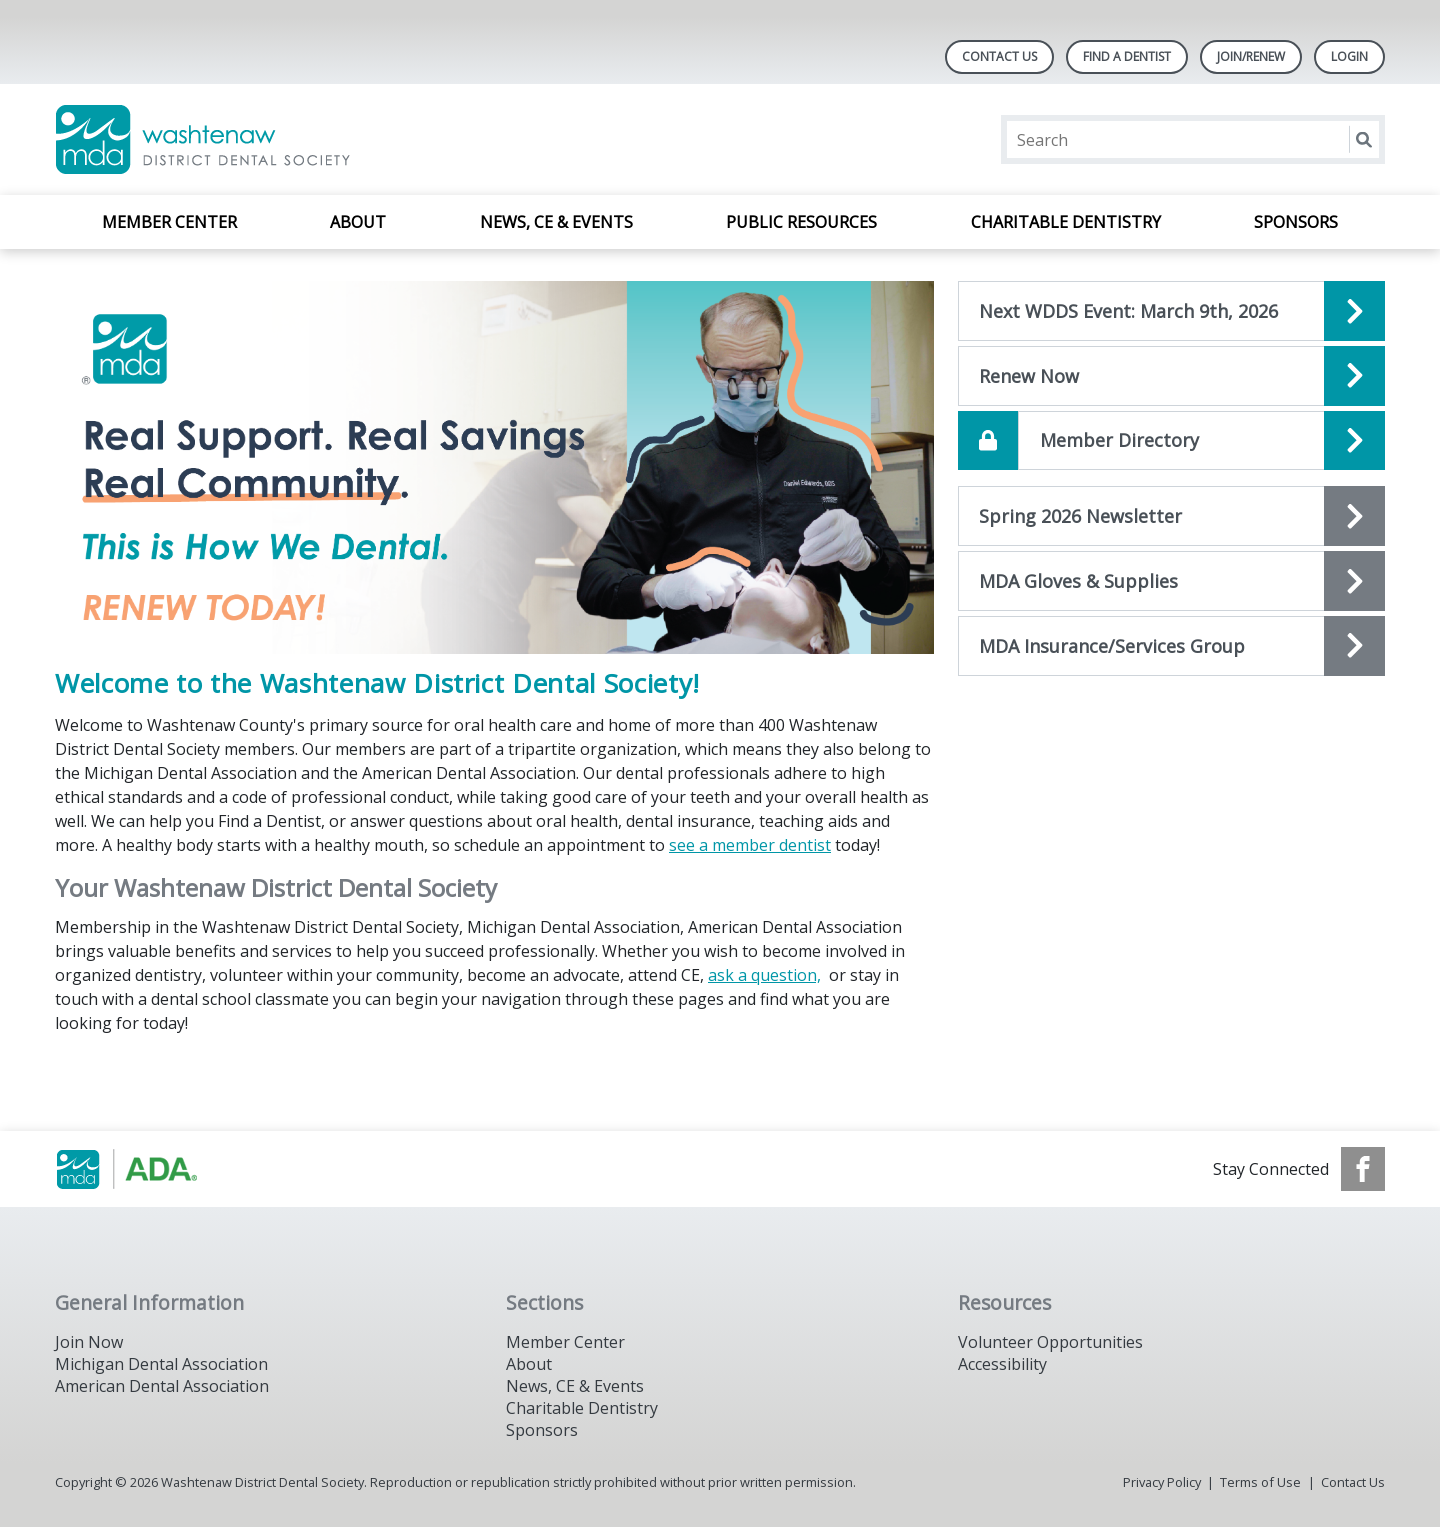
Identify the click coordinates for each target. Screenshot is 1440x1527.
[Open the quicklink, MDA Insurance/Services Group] (1171, 646)
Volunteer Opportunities (1050, 1342)
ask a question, (764, 975)
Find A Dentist (1127, 56)
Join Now (89, 1342)
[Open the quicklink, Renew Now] (1171, 376)
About (358, 222)
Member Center (169, 222)
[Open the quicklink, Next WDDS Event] (1171, 311)
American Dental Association (162, 1386)
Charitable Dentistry (1066, 222)
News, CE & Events (556, 222)
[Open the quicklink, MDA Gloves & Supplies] (1171, 581)
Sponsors (1296, 222)
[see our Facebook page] (1363, 1169)
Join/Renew (1251, 56)
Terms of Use (1260, 1482)
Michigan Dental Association (161, 1364)
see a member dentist (750, 845)
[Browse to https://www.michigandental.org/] (156, 1169)
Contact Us (999, 56)
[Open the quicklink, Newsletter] (1171, 516)
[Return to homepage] (313, 139)
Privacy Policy (1162, 1482)
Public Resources (801, 222)
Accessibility (1002, 1364)
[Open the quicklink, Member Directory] (1171, 441)
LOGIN (1349, 56)
